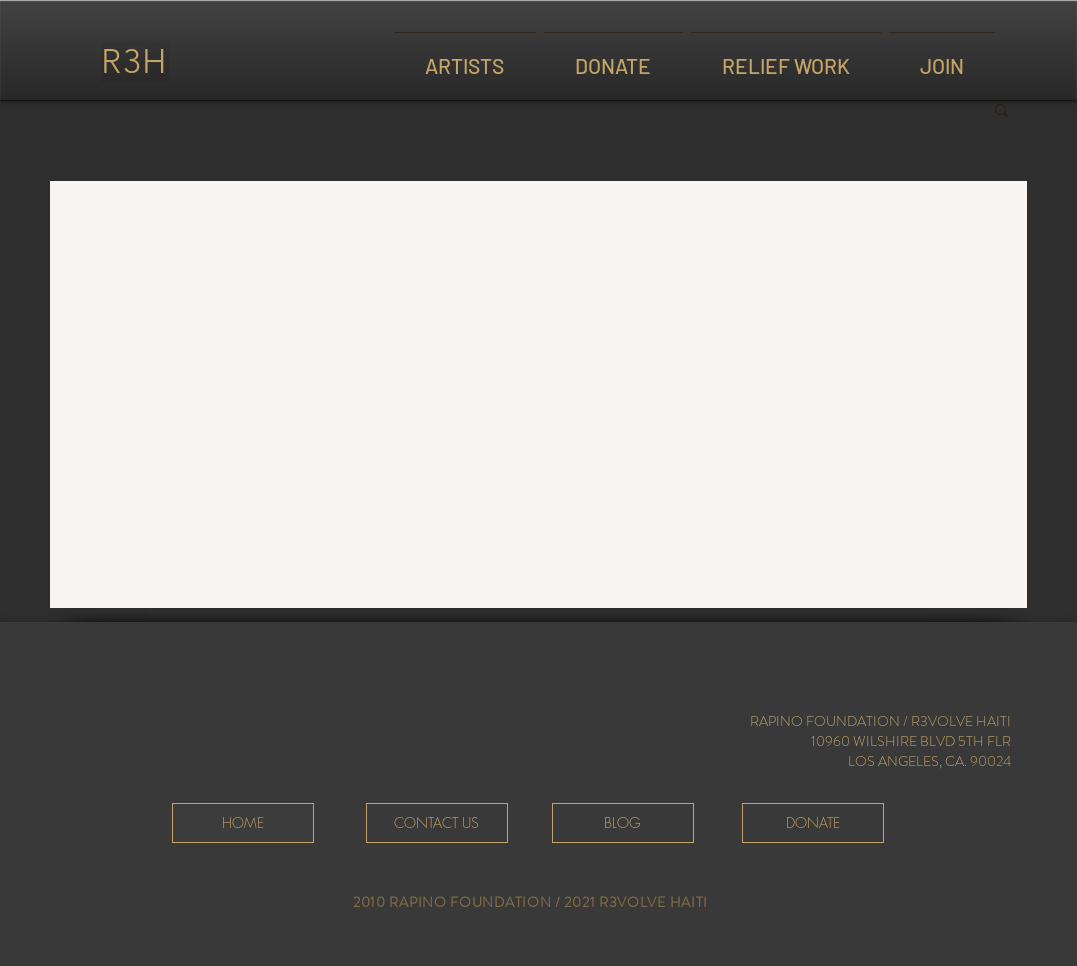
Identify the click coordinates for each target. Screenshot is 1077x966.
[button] (1001, 111)
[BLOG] (623, 823)
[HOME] (243, 823)
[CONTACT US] (437, 823)
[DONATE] (813, 823)
